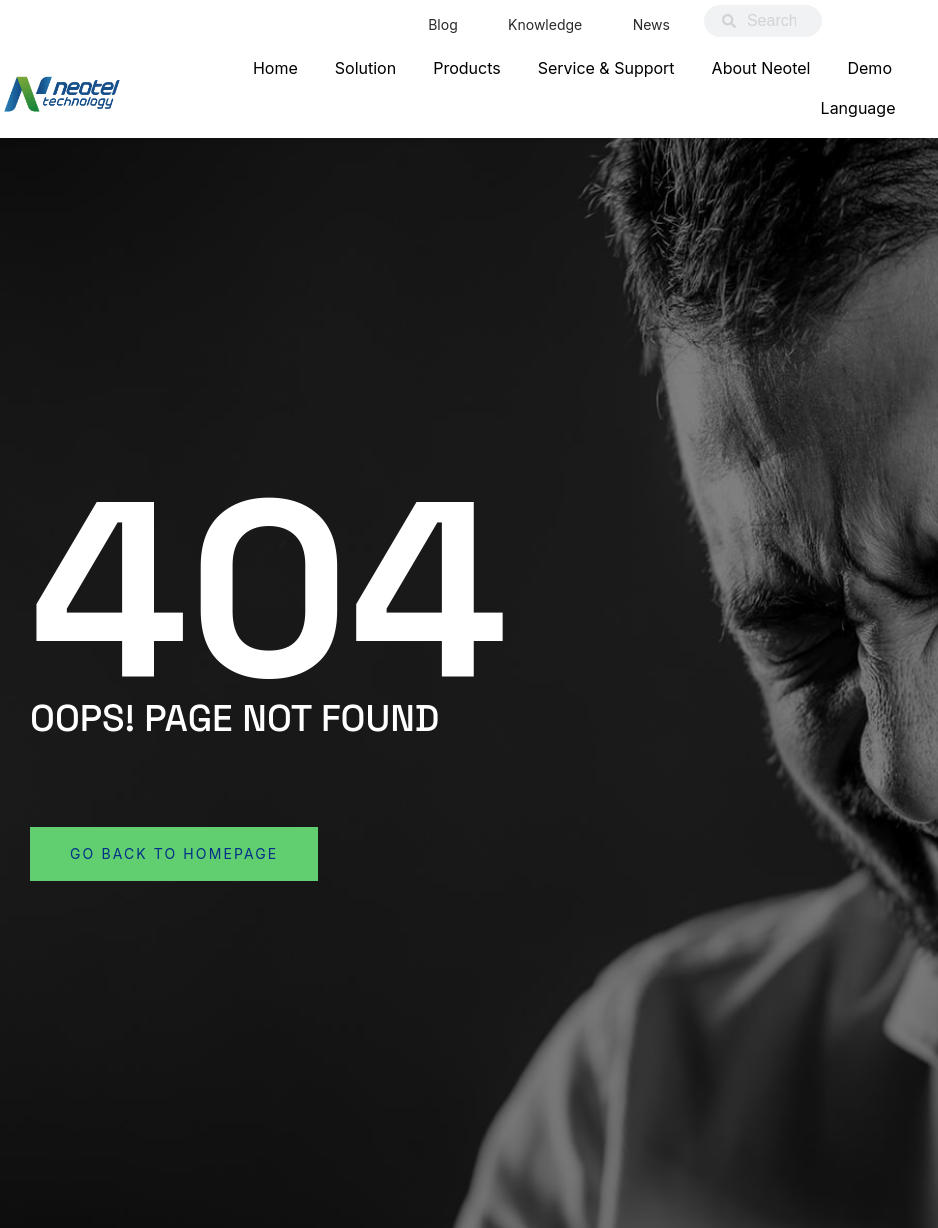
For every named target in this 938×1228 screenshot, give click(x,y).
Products (467, 68)
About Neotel (761, 68)
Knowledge (544, 24)
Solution (365, 68)
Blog (442, 24)
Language (858, 108)
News (650, 24)
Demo (869, 68)
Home (275, 68)
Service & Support (606, 68)
